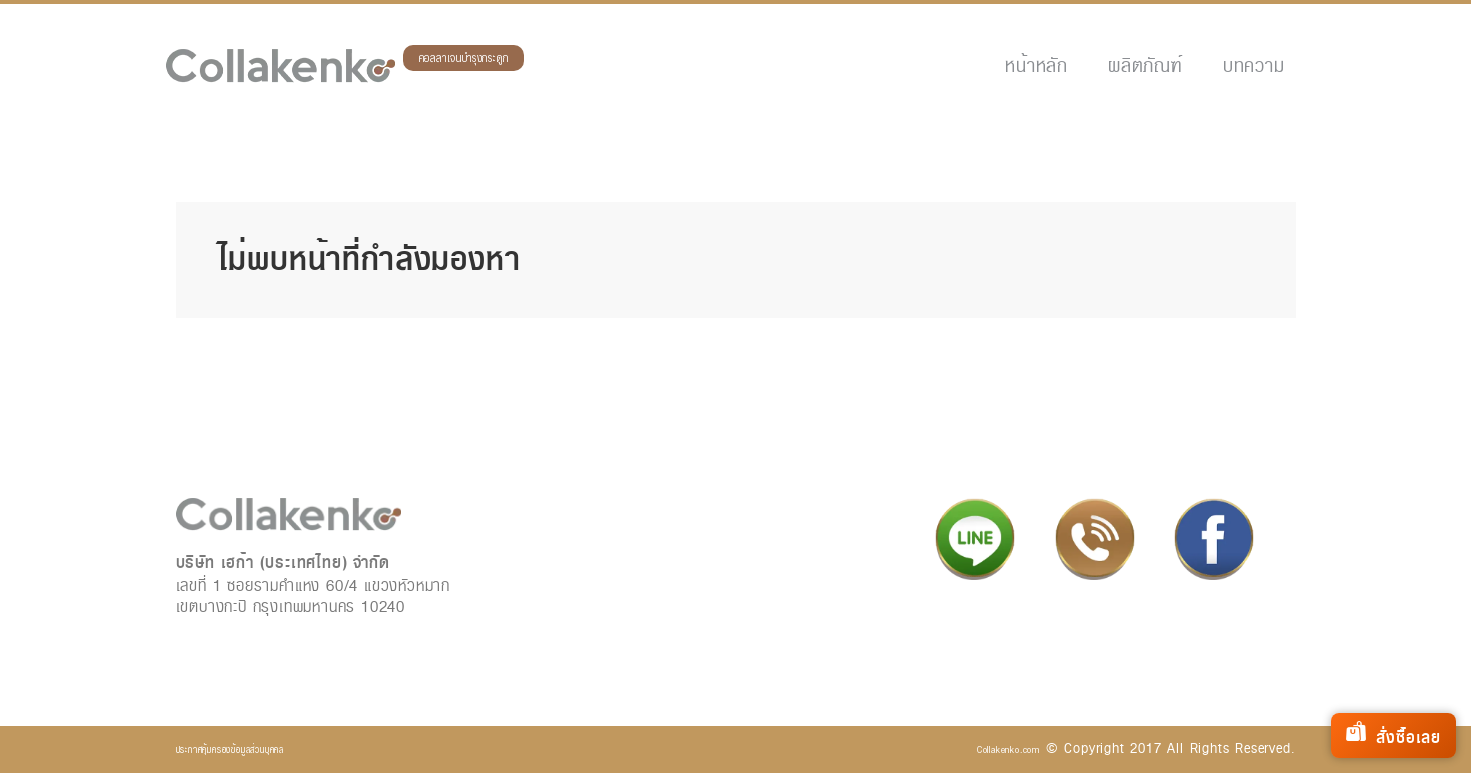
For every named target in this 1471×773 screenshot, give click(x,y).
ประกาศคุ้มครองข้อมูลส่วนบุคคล (230, 749)
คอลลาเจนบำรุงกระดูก (464, 58)
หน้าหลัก (1036, 65)
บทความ (1254, 65)
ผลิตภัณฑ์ (1145, 65)
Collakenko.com (1008, 749)
